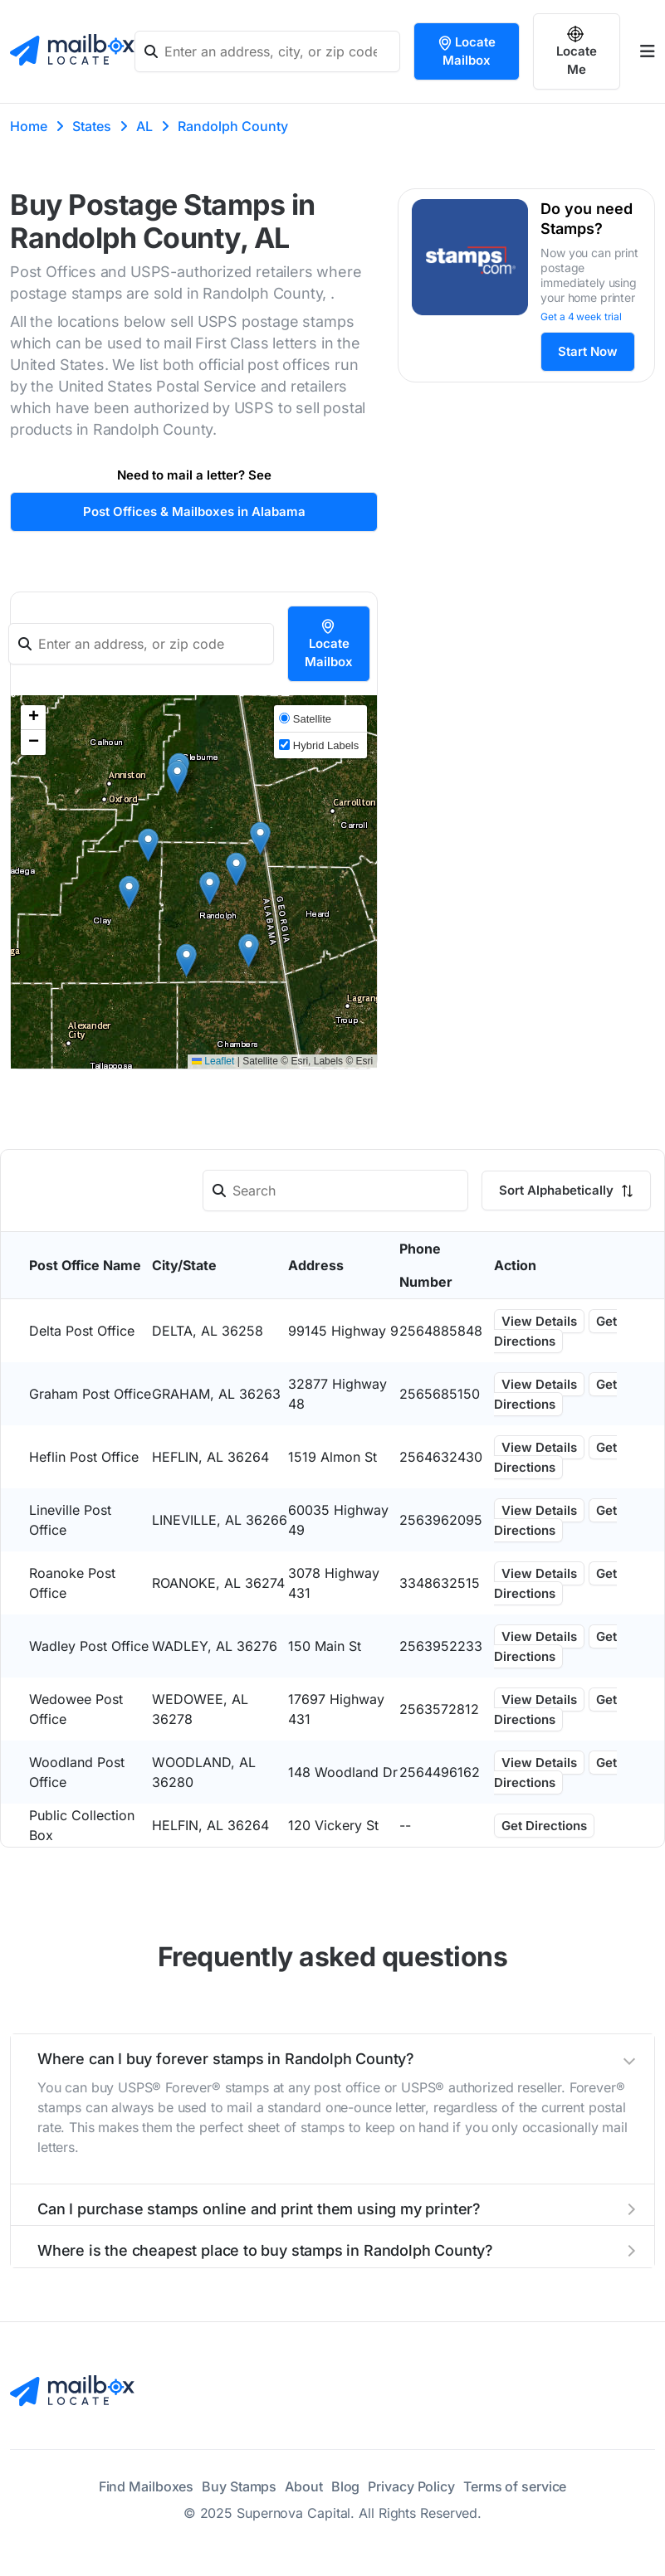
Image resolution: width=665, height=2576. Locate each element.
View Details (539, 1321)
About (304, 2486)
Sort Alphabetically (566, 1190)
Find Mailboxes (146, 2486)
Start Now (588, 351)
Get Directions (555, 1331)
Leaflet (213, 1061)
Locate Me (576, 51)
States (91, 126)
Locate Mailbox (466, 51)
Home (28, 126)
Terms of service (514, 2486)
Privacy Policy (411, 2486)
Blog (345, 2486)
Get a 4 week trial (581, 316)
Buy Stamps (239, 2486)
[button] (148, 845)
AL (144, 126)
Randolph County (233, 126)
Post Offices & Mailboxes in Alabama (194, 511)
